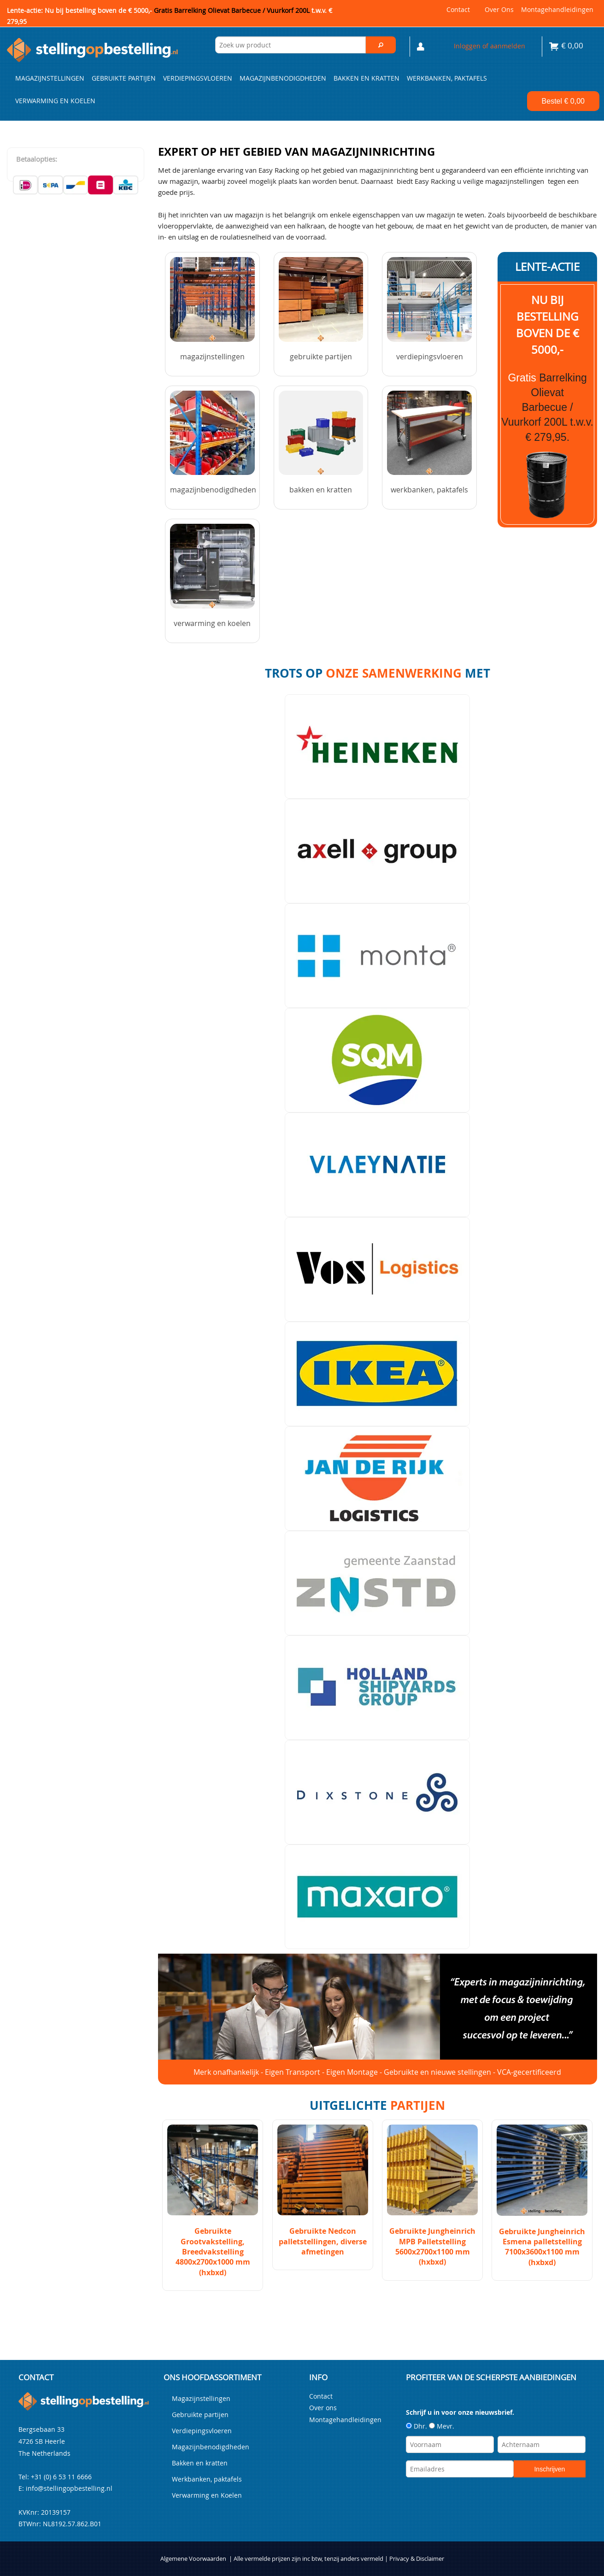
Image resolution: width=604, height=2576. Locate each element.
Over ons (499, 9)
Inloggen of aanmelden (489, 45)
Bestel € (563, 101)
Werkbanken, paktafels (447, 78)
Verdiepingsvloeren (197, 78)
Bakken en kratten (366, 78)
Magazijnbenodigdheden (283, 78)
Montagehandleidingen (557, 9)
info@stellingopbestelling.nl (69, 2488)
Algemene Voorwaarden (193, 2559)
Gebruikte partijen (124, 78)
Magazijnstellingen (49, 78)
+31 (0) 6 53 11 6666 (61, 2476)
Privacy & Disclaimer (416, 2559)
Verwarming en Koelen (55, 101)
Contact (458, 9)
